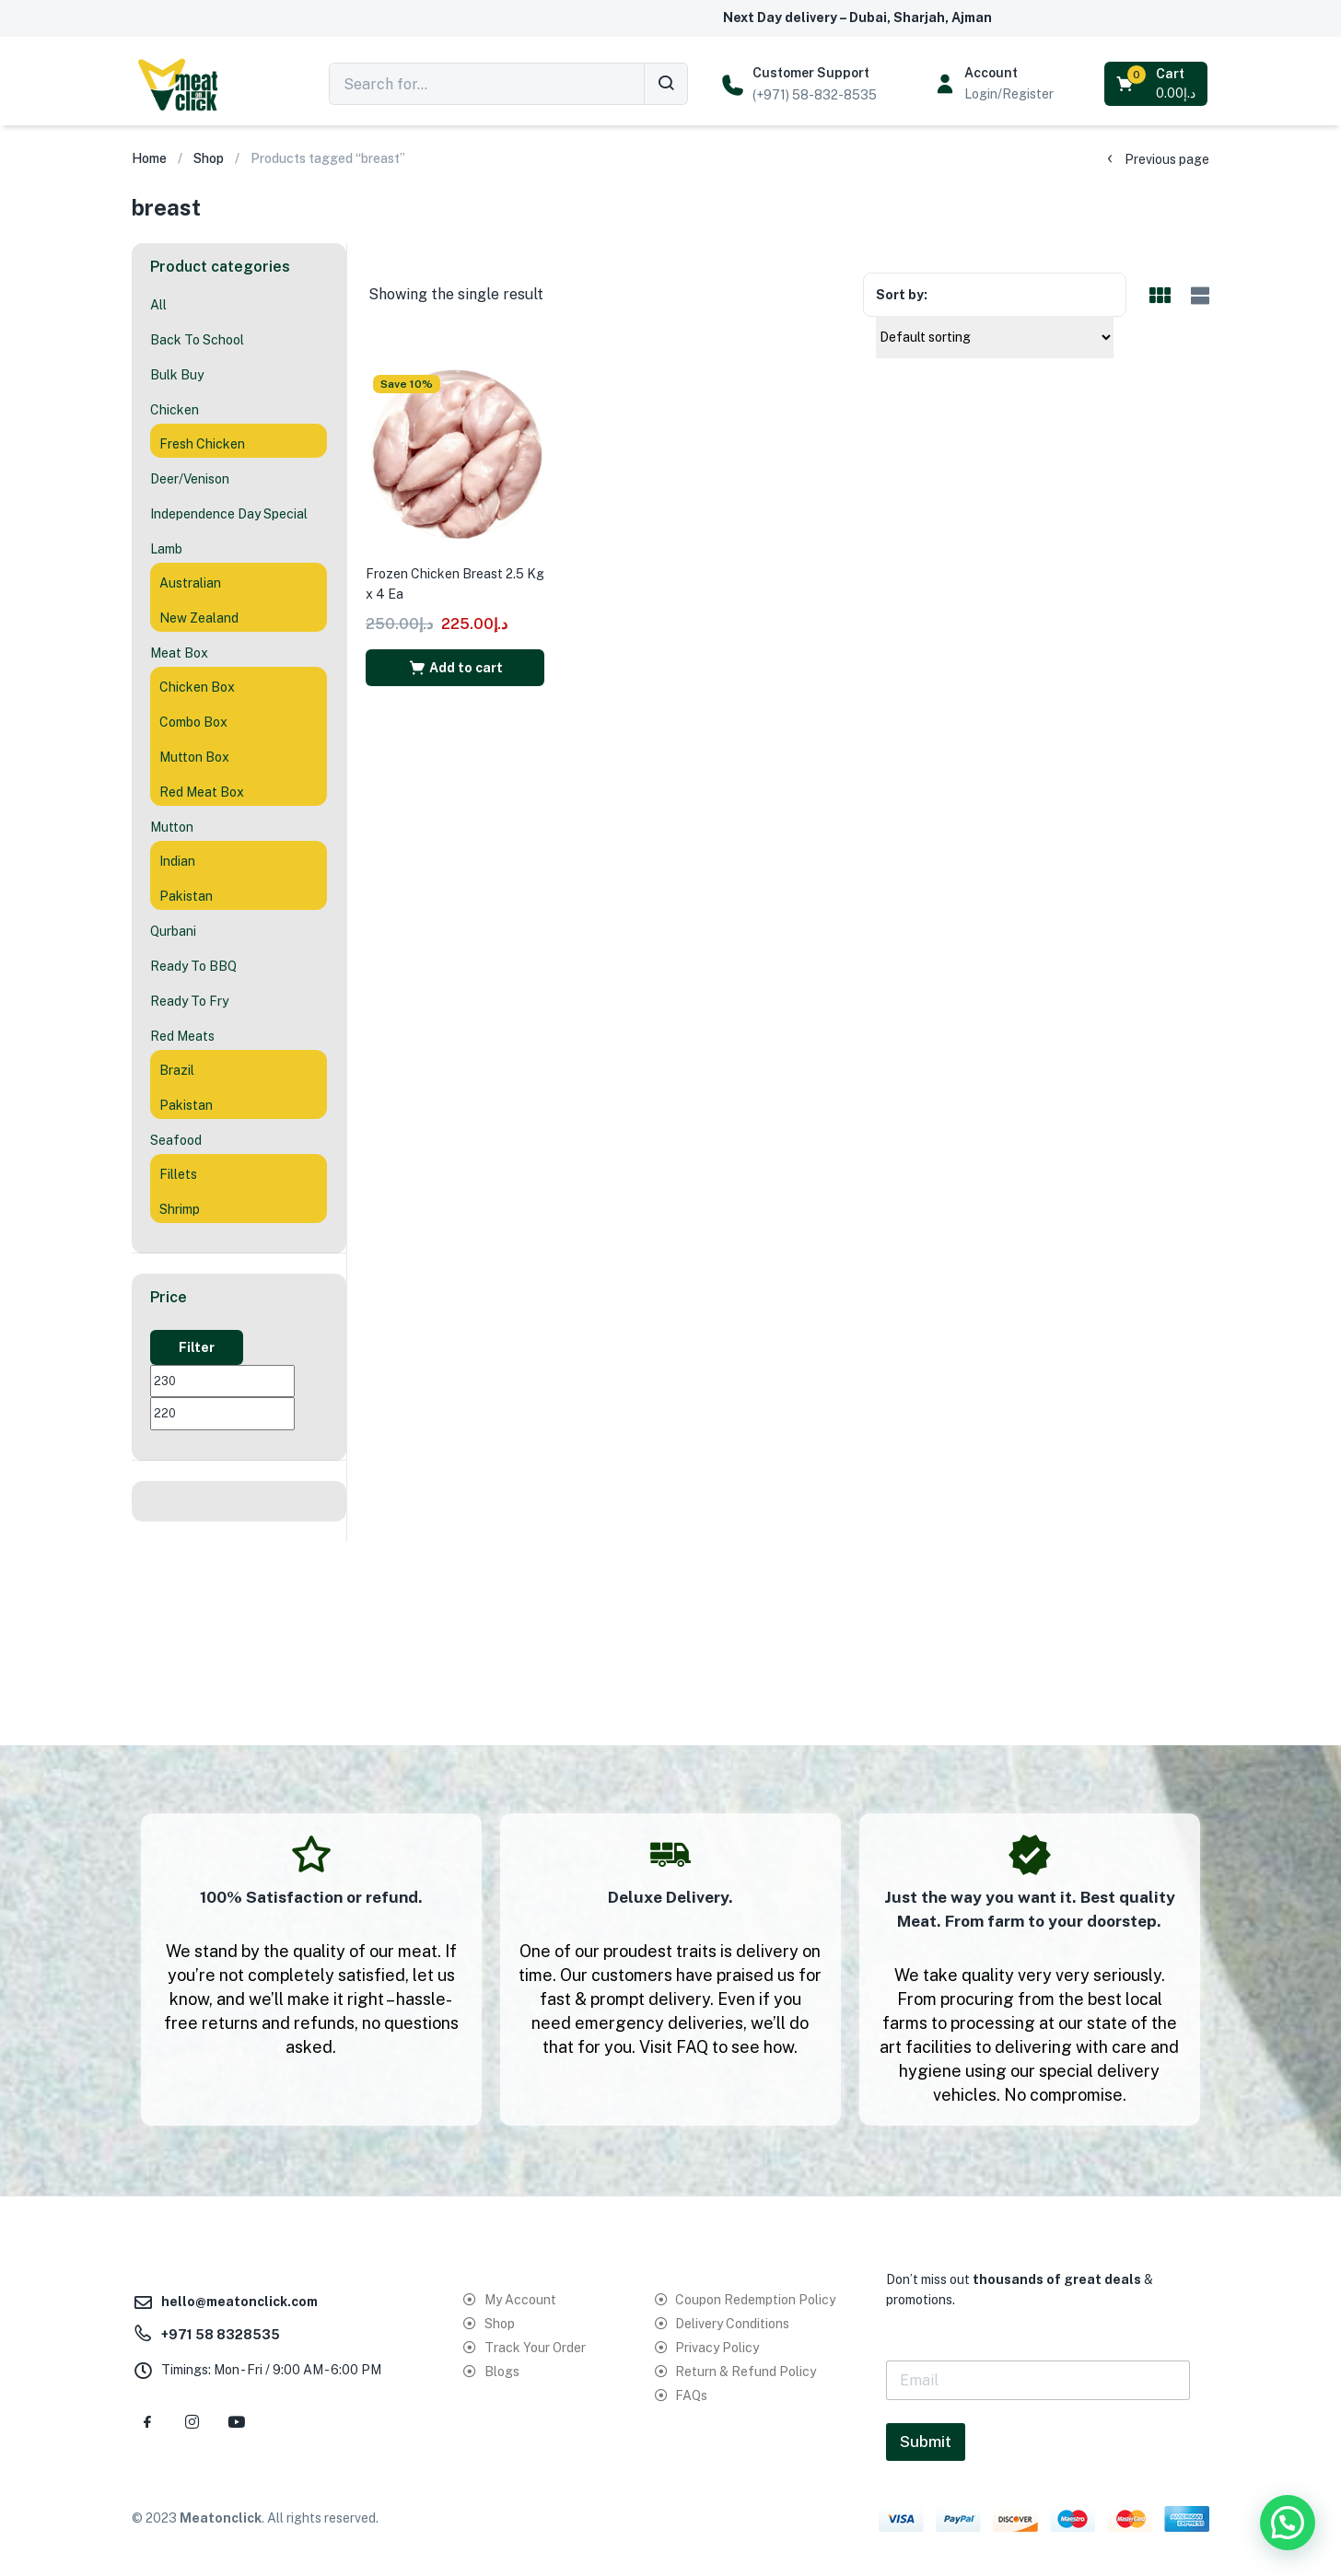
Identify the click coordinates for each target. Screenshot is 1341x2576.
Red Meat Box (201, 792)
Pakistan (186, 896)
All (158, 304)
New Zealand (199, 618)
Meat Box (179, 653)
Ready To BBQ (193, 966)
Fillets (178, 1174)
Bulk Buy (177, 374)
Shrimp (179, 1209)
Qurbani (173, 931)
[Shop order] (995, 337)
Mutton (171, 827)
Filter (197, 1347)
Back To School (197, 339)
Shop (208, 158)
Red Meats (182, 1036)
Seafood (176, 1140)
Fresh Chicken (202, 444)
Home (149, 158)
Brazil (176, 1070)
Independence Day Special (229, 514)
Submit (925, 2441)
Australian (190, 583)
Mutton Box (194, 757)
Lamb (166, 549)
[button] (1157, 83)
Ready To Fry (189, 1001)
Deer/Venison (189, 479)
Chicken (174, 409)
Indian (177, 861)
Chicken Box (197, 687)
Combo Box (193, 722)
